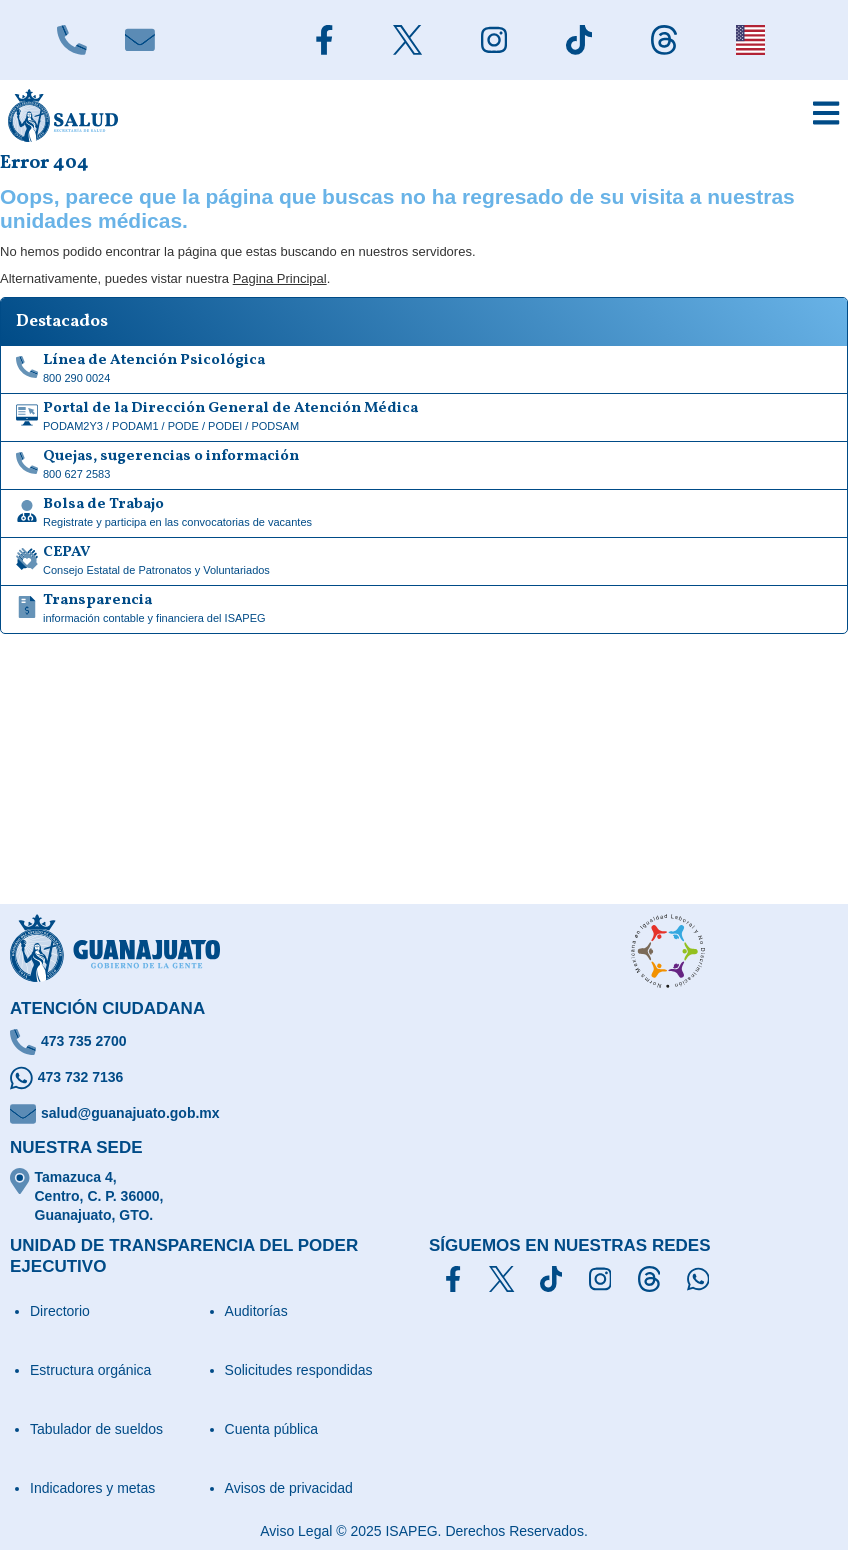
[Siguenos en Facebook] (324, 40)
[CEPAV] (424, 562)
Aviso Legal (296, 1531)
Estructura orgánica (90, 1370)
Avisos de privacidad (289, 1488)
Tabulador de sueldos (96, 1429)
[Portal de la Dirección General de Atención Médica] (424, 418)
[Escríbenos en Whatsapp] (424, 1078)
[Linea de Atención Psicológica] (424, 370)
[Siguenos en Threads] (663, 40)
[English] (750, 40)
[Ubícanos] (424, 1196)
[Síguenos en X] (501, 1279)
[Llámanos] (72, 40)
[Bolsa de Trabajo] (424, 514)
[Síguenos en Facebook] (453, 1279)
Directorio (60, 1311)
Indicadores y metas (92, 1488)
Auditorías (256, 1311)
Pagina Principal (280, 278)
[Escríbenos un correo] (424, 1114)
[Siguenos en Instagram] (493, 40)
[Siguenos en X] (407, 40)
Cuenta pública (271, 1429)
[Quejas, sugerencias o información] (424, 466)
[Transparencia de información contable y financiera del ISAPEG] (424, 610)
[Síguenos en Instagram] (600, 1279)
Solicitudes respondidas (299, 1370)
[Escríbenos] (140, 40)
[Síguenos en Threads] (649, 1279)
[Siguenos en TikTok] (578, 40)
